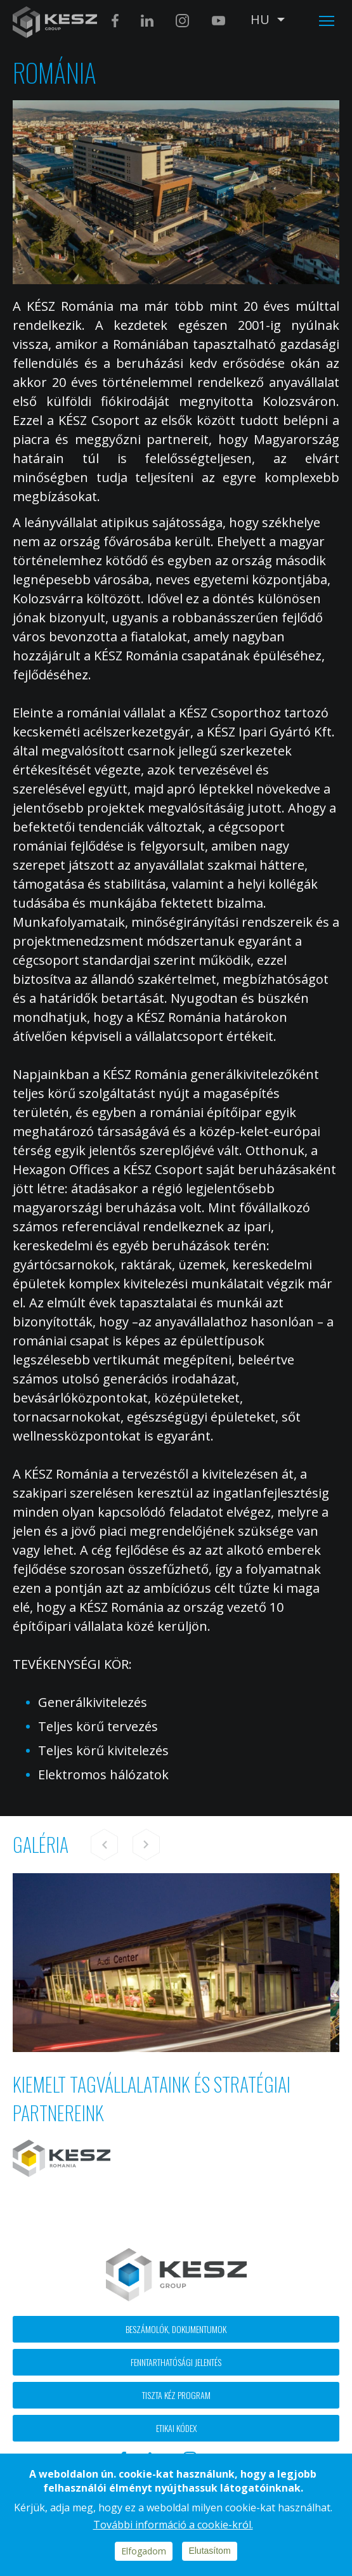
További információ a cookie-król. (173, 2525)
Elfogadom (143, 2551)
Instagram (182, 20)
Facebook (115, 20)
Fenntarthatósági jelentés (176, 2362)
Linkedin (147, 21)
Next (146, 1844)
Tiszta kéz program (176, 2395)
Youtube (218, 20)
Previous (105, 1844)
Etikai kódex (176, 2428)
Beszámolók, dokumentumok (176, 2329)
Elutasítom (209, 2551)
